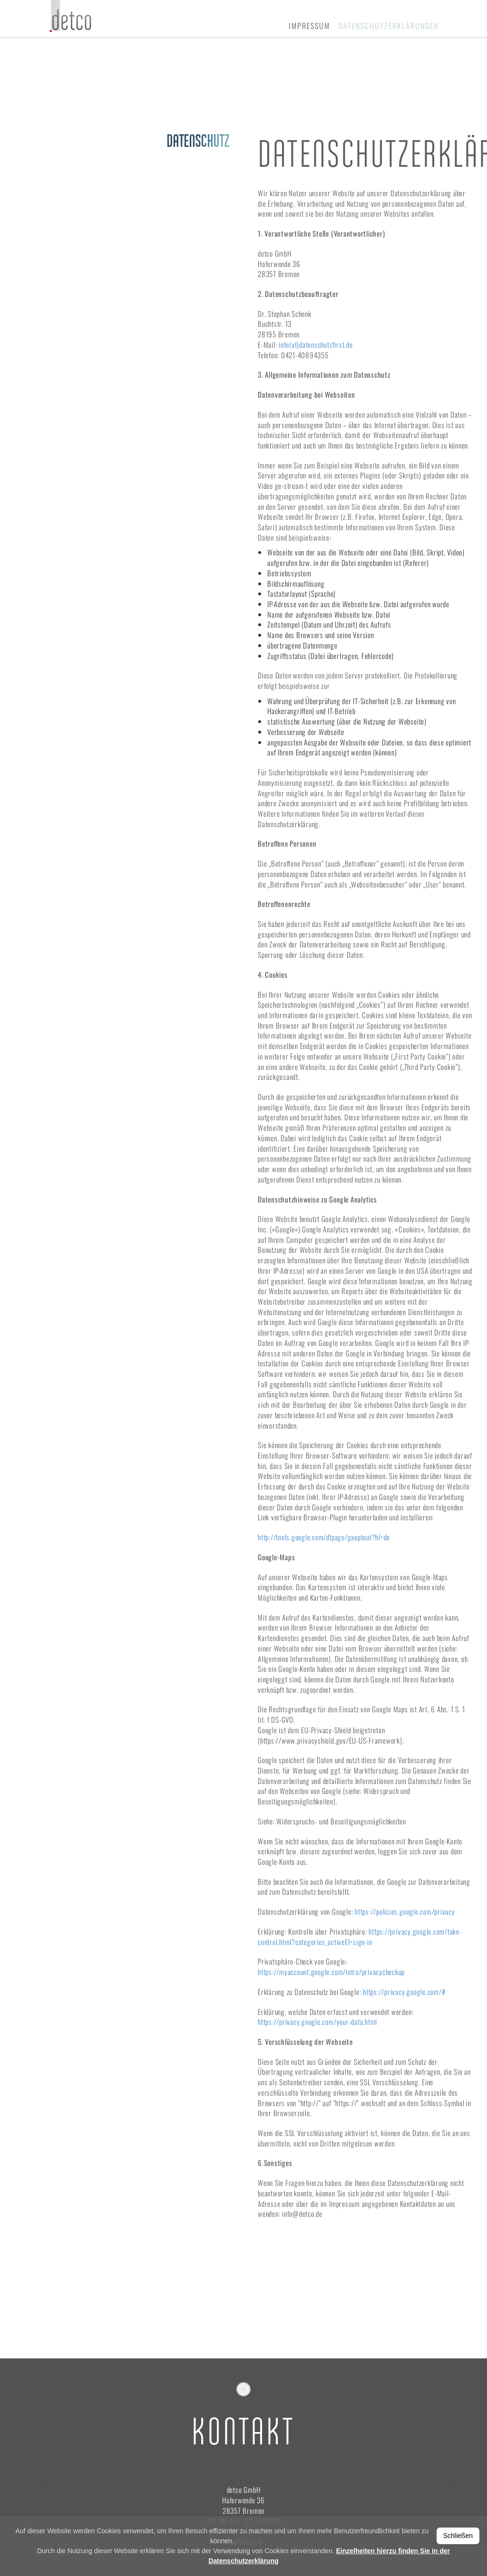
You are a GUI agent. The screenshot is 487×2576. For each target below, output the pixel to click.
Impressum (309, 25)
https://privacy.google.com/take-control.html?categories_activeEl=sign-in (360, 1936)
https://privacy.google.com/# (404, 1991)
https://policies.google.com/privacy (405, 1911)
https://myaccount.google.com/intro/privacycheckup (331, 1971)
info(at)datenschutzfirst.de (316, 344)
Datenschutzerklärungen (388, 25)
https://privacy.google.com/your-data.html (317, 2021)
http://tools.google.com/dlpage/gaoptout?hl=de (324, 1537)
